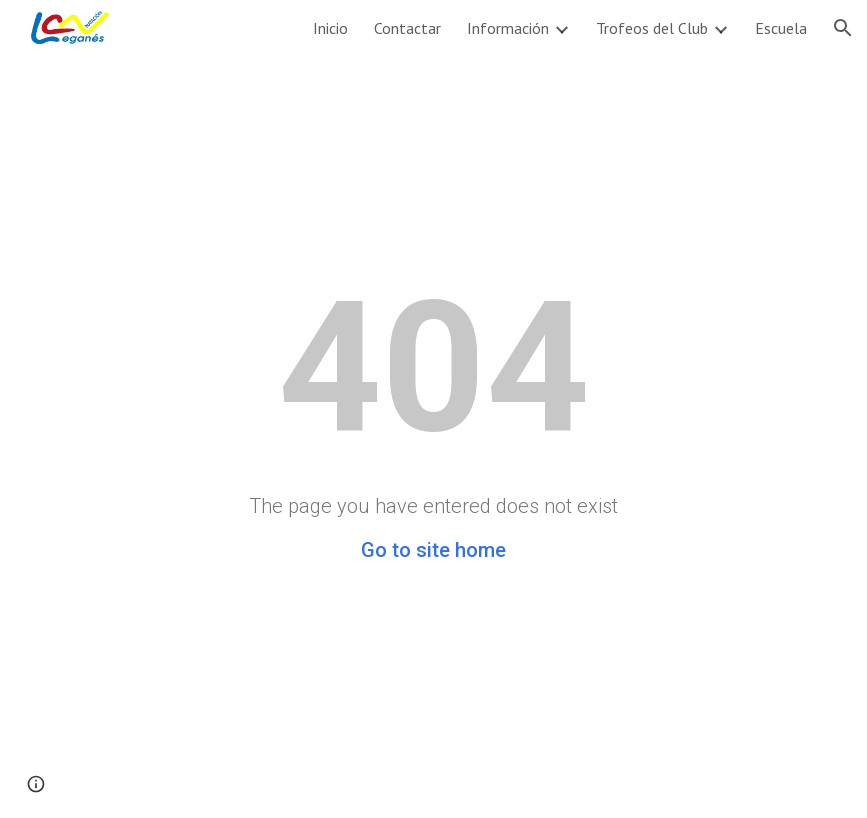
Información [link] (508, 28)
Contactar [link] (407, 28)
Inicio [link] (330, 28)
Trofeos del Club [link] (652, 28)
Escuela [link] (781, 28)
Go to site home (433, 550)
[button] (843, 28)
